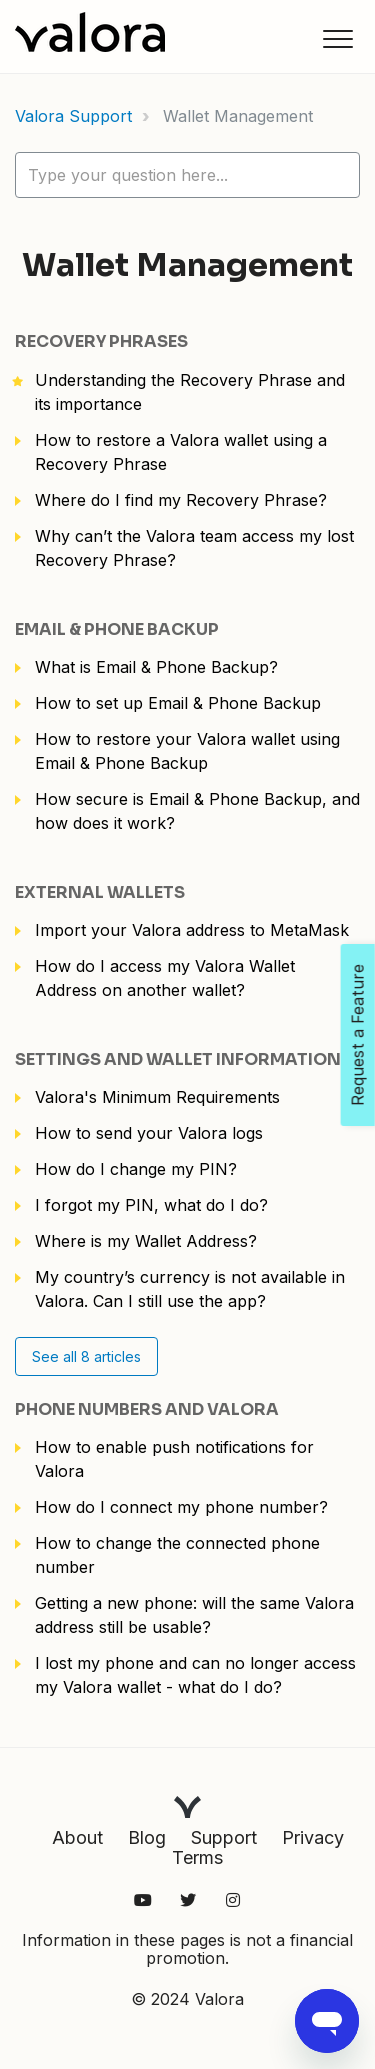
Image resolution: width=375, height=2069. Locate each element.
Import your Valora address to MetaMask (192, 930)
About (77, 1837)
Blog (147, 1837)
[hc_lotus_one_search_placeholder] (187, 175)
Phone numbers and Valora (147, 1409)
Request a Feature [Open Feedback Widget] (358, 1035)
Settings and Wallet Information (178, 1059)
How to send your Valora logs (149, 1133)
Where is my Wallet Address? (146, 1241)
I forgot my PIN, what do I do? (151, 1205)
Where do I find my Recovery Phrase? (181, 500)
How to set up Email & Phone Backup (178, 703)
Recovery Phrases (101, 341)
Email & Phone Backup (117, 629)
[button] (337, 38)
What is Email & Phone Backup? (156, 667)
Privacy (313, 1837)
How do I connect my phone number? (181, 1507)
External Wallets (100, 892)
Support (224, 1837)
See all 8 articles (86, 1356)
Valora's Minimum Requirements (157, 1097)
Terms (197, 1857)
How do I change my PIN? (136, 1169)
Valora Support (73, 116)
